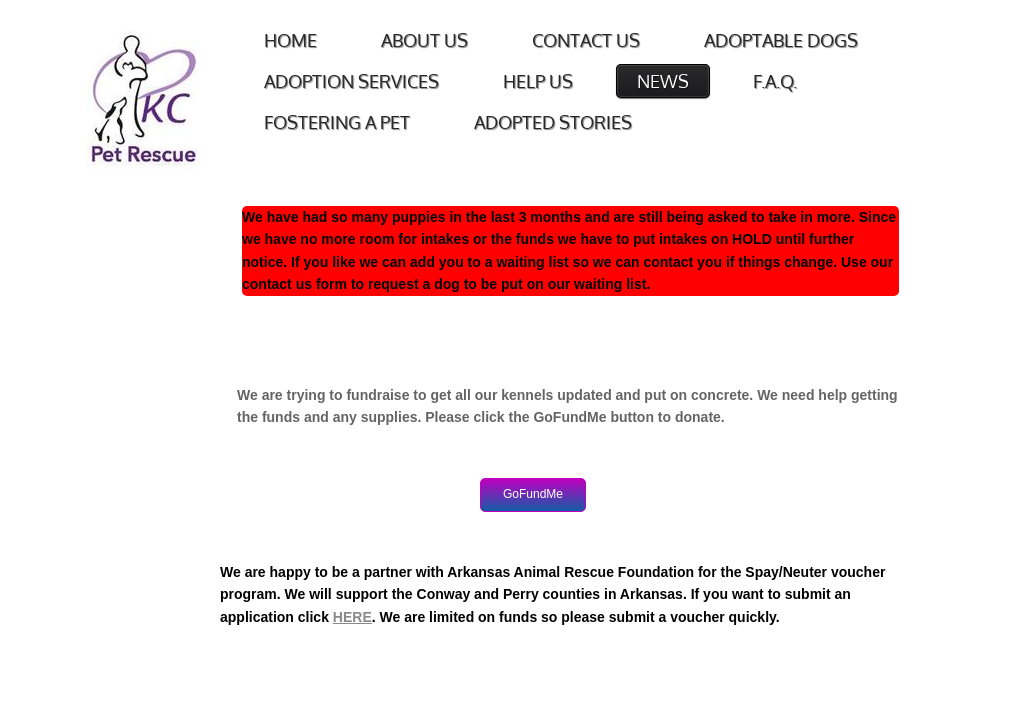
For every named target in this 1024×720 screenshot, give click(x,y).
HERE (352, 617)
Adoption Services (351, 81)
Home (290, 40)
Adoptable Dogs (781, 40)
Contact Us (586, 40)
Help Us (538, 81)
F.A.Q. (775, 81)
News (663, 81)
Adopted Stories (553, 122)
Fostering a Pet (337, 122)
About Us (424, 40)
